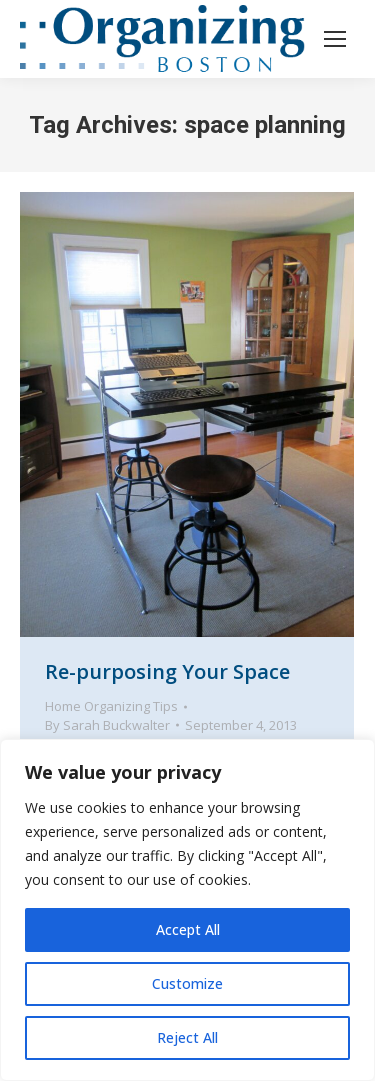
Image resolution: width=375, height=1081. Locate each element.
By (107, 725)
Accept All (188, 929)
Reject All (187, 1037)
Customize (187, 983)
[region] (187, 910)
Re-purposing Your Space (167, 671)
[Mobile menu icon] (335, 39)
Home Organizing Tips (111, 706)
